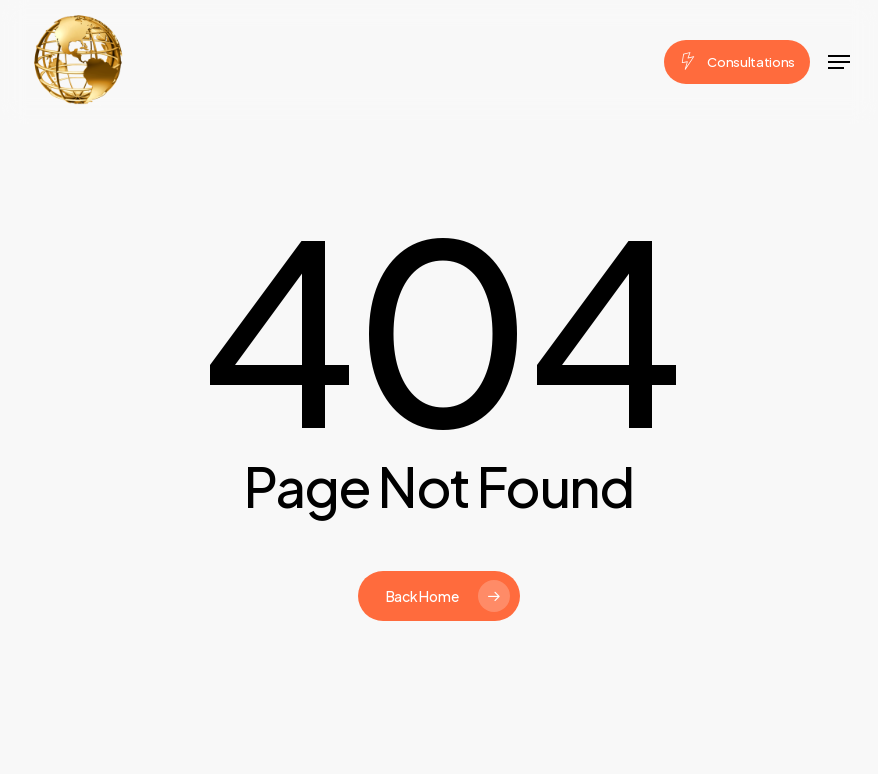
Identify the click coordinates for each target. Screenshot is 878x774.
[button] (839, 62)
